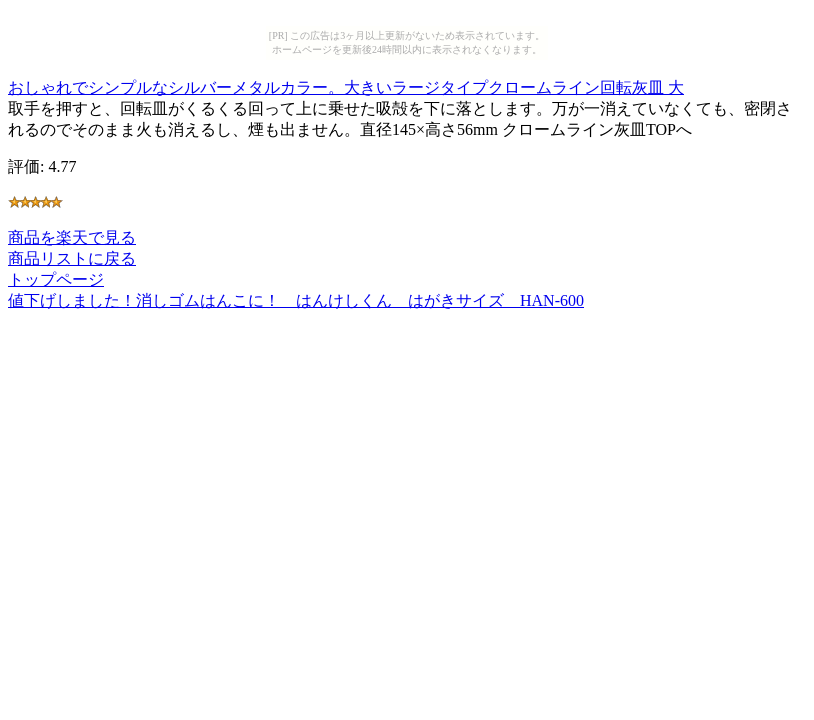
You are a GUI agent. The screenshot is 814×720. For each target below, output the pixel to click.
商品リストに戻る (72, 258)
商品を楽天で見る (72, 237)
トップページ (56, 279)
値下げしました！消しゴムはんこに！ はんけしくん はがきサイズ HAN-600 (296, 300)
